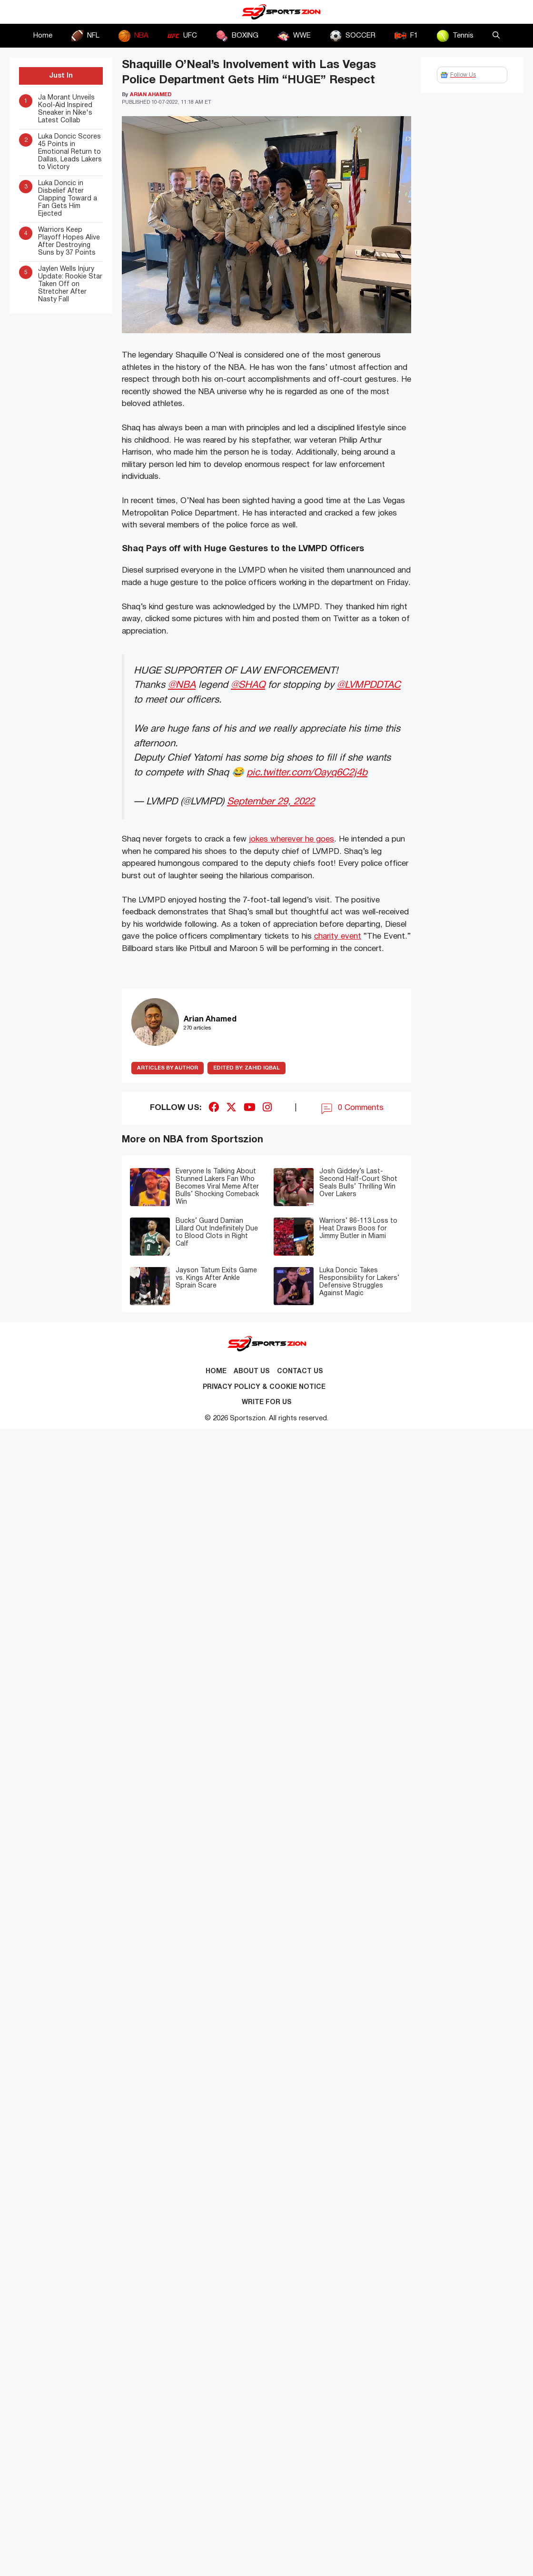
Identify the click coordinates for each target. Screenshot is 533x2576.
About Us (252, 1371)
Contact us (300, 1371)
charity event (337, 936)
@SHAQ (248, 685)
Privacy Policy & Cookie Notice (264, 1387)
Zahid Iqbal (246, 1068)
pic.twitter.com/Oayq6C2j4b (307, 772)
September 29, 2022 (271, 801)
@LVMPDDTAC (369, 685)
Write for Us (267, 1402)
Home (42, 35)
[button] (496, 36)
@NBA (182, 685)
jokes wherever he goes (291, 839)
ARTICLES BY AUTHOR (167, 1068)
